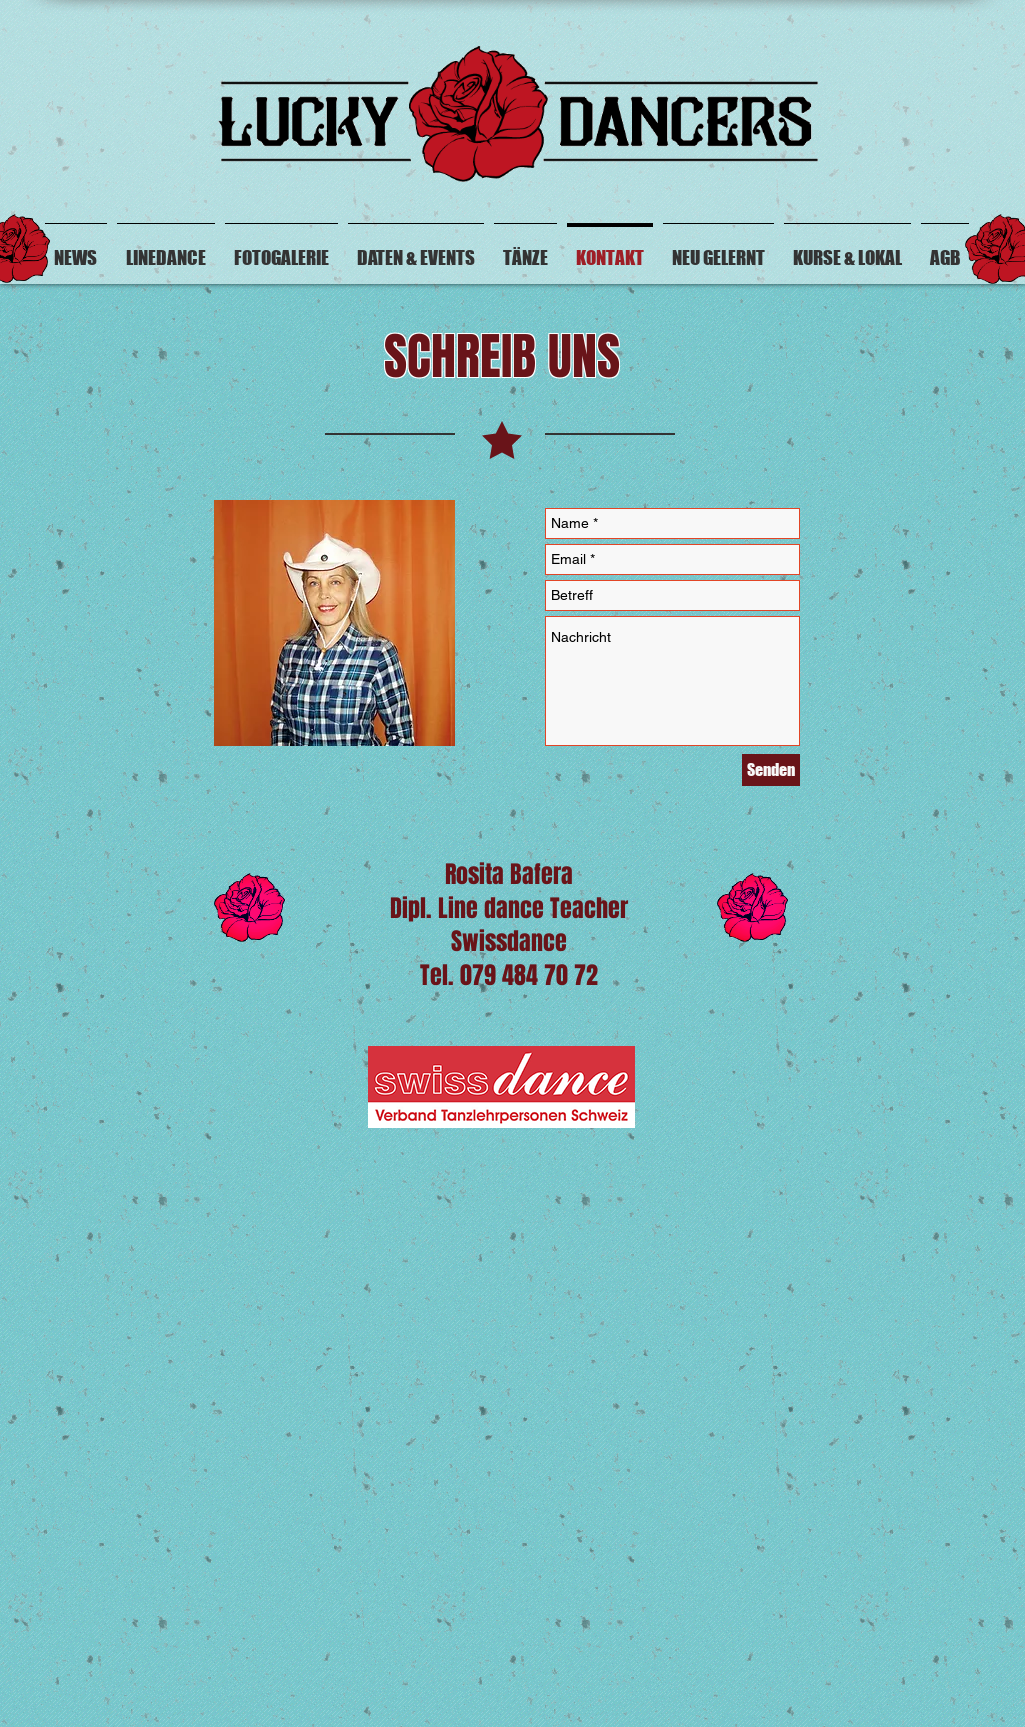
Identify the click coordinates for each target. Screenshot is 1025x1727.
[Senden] (771, 770)
